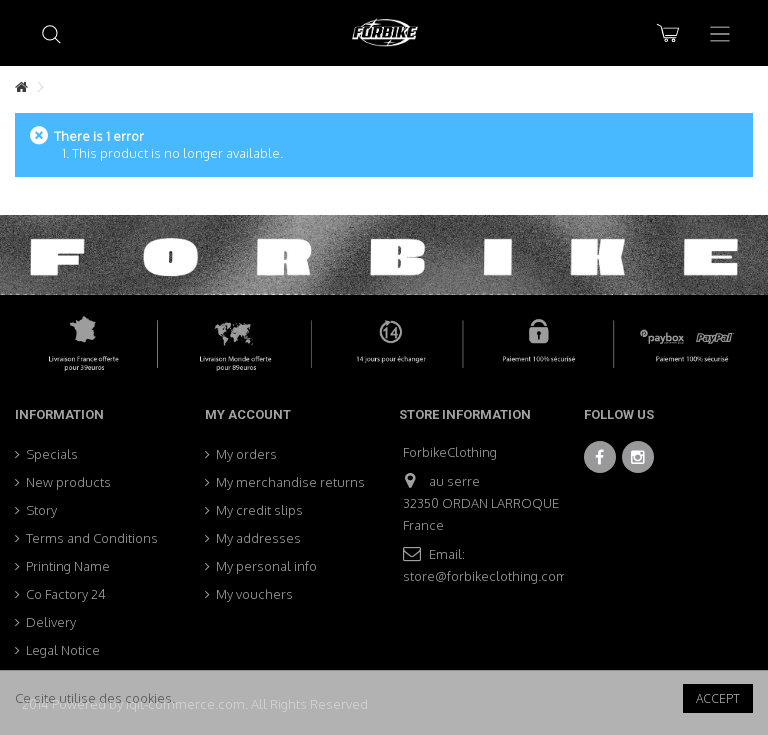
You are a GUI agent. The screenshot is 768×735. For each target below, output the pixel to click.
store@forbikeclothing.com (485, 576)
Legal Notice (63, 650)
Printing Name (68, 566)
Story (41, 510)
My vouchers (254, 594)
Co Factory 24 (66, 594)
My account (248, 414)
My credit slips (259, 510)
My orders (246, 454)
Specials (52, 454)
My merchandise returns (290, 482)
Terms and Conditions (92, 538)
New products (68, 482)
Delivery (51, 622)
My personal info (266, 566)
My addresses (258, 538)
